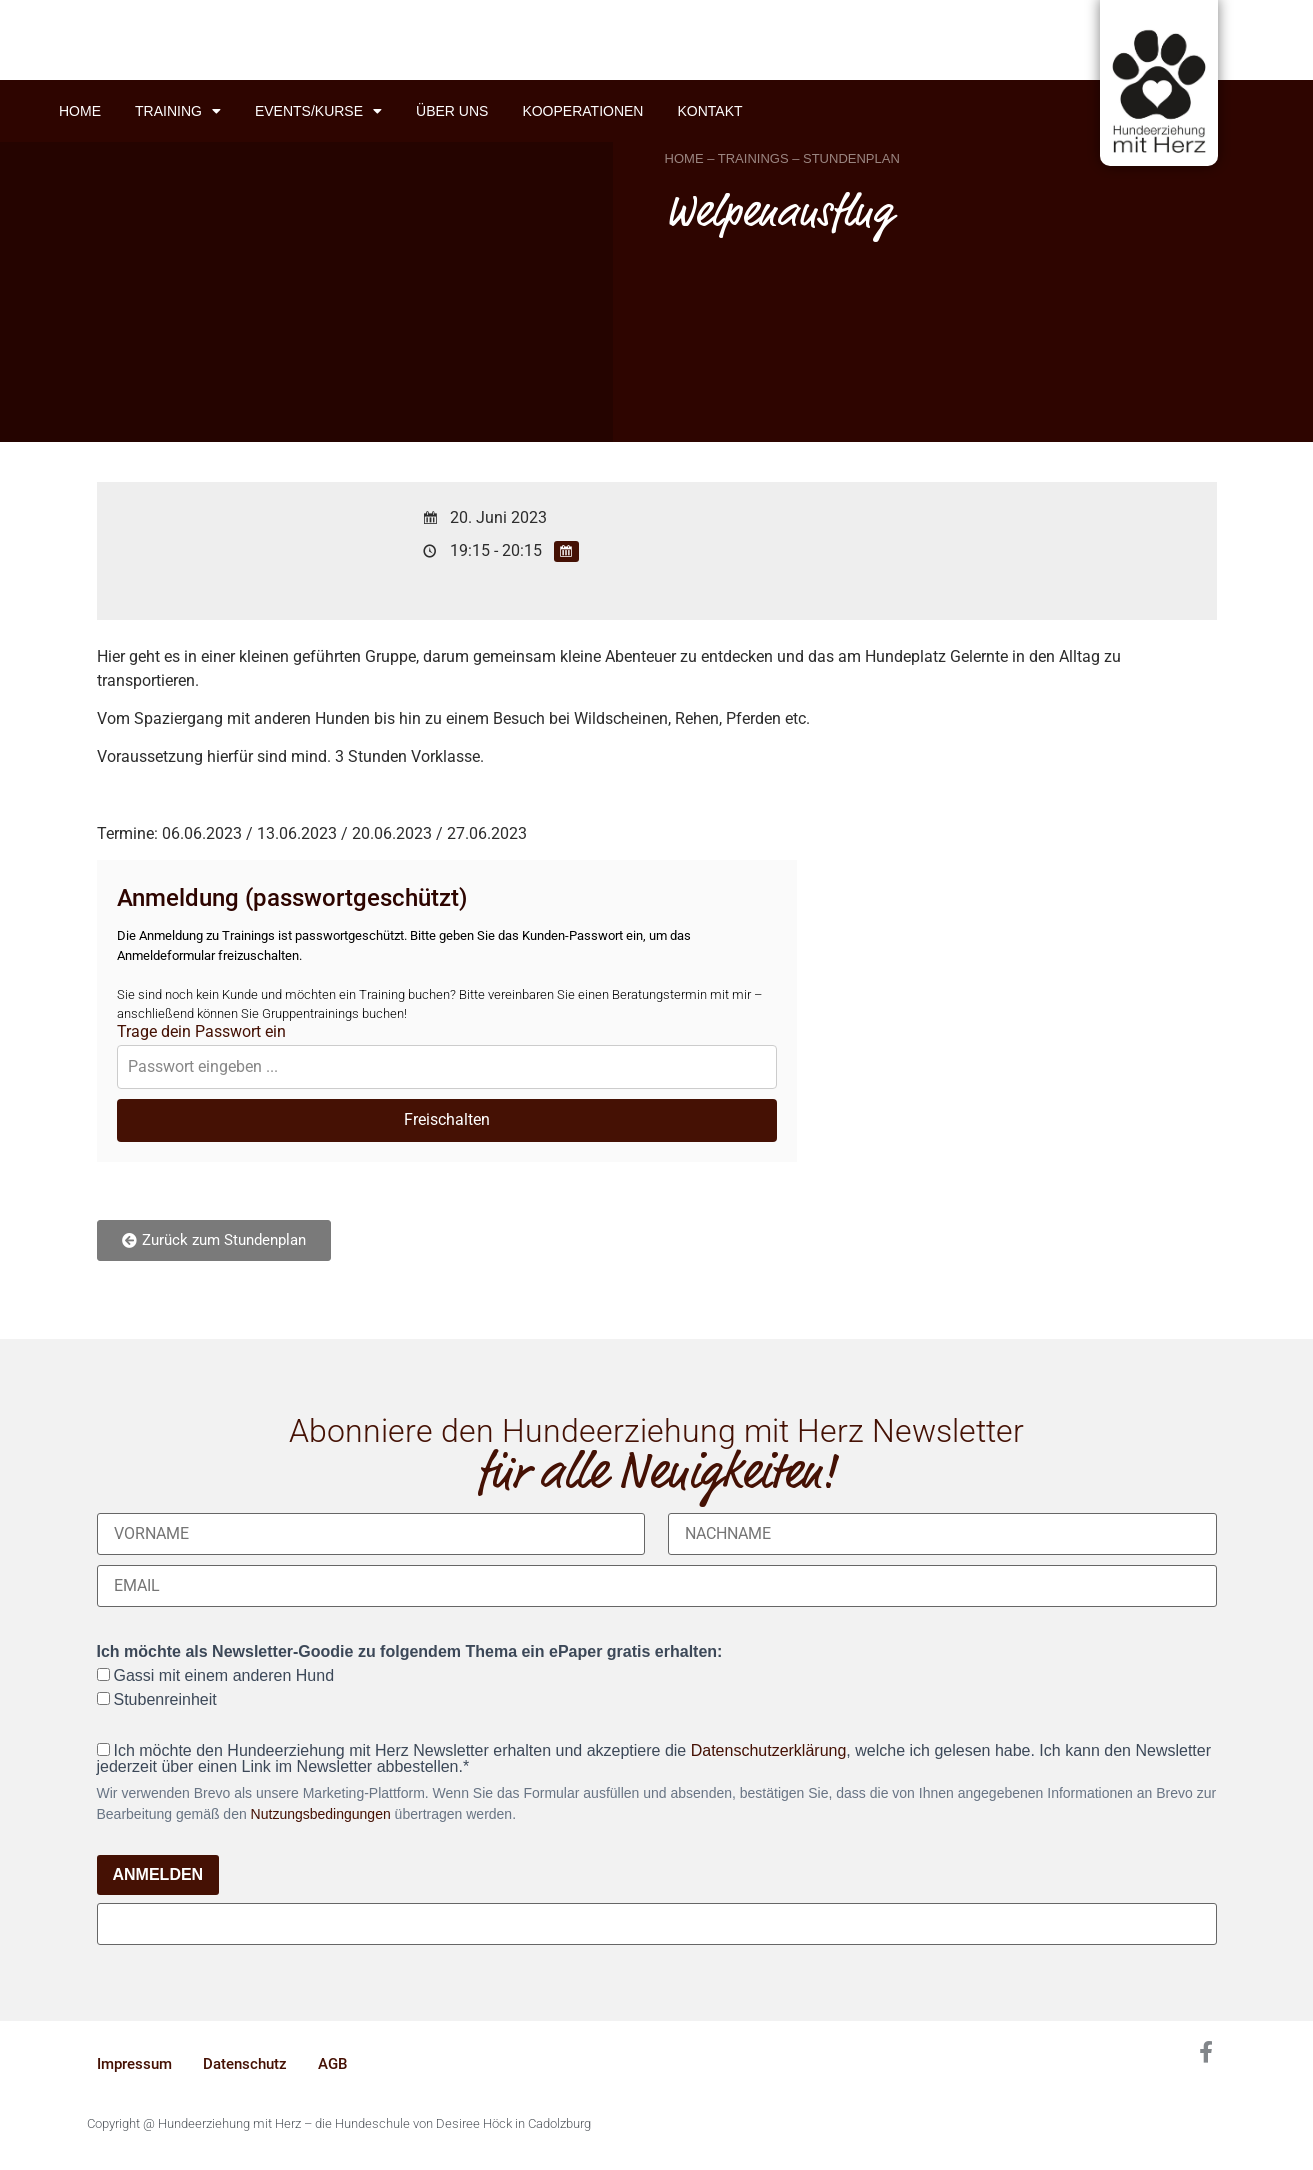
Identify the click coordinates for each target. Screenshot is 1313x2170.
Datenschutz (245, 2064)
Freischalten (447, 1119)
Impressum (134, 2064)
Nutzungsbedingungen (321, 1814)
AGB (332, 2064)
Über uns (452, 111)
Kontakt (709, 111)
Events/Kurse (318, 111)
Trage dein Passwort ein (201, 1032)
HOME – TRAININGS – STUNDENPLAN (782, 158)
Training (178, 111)
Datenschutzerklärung (769, 1750)
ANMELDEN (158, 1874)
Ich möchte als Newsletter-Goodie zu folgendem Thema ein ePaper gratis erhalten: (410, 1652)
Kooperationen (582, 111)
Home (80, 111)
